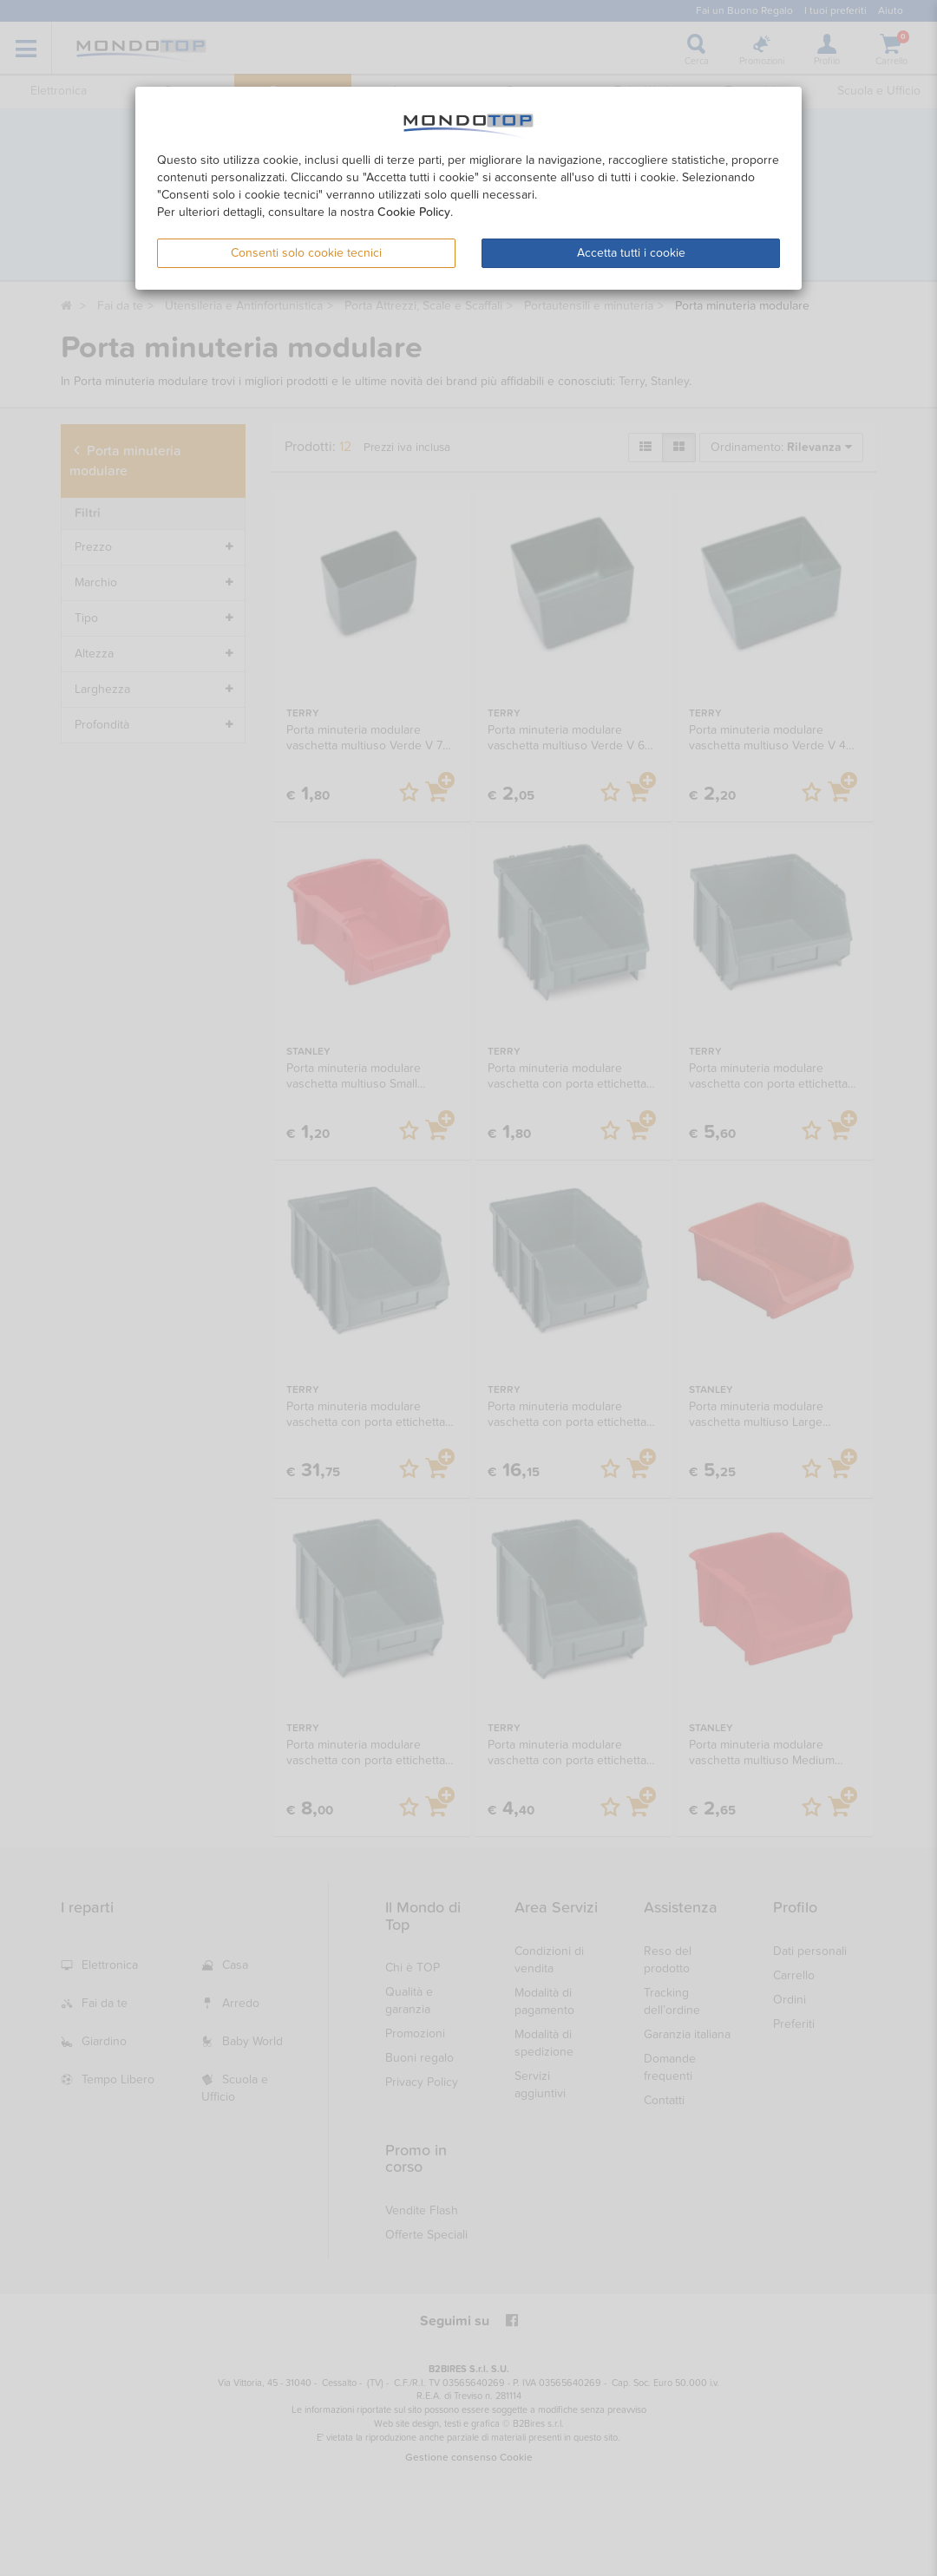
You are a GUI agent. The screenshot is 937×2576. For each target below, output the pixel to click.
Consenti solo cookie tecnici (306, 252)
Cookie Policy (413, 212)
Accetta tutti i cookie (631, 252)
